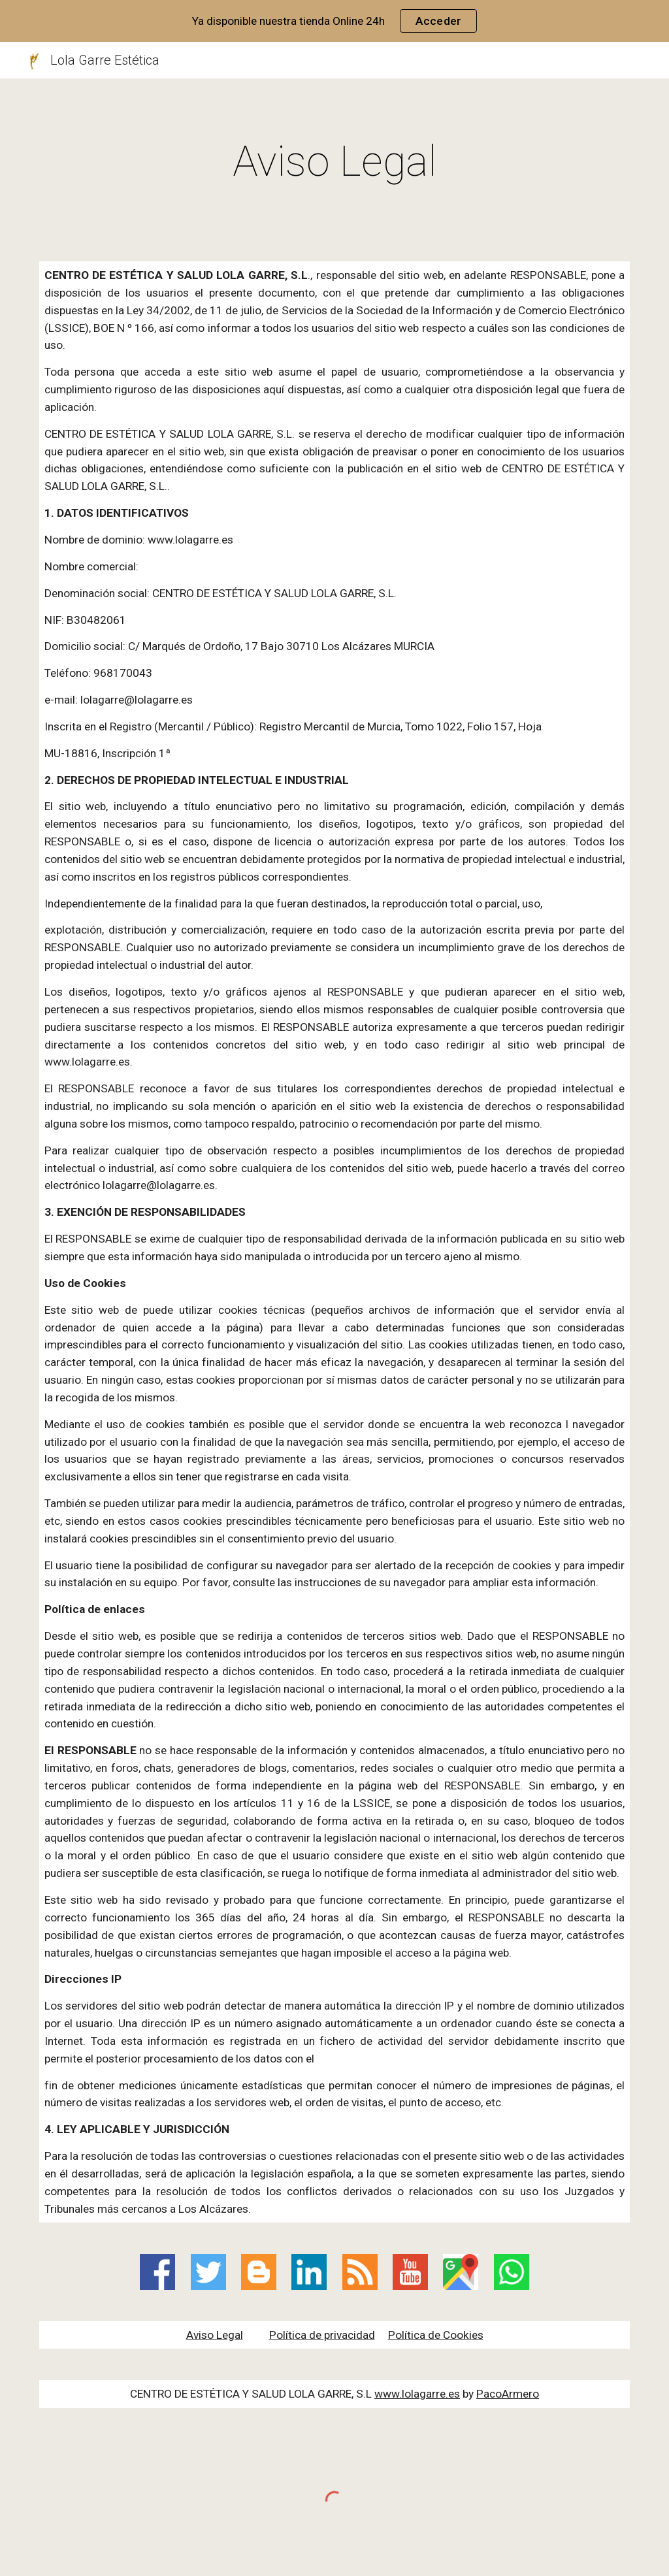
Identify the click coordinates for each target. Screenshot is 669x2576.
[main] (334, 162)
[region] (334, 21)
